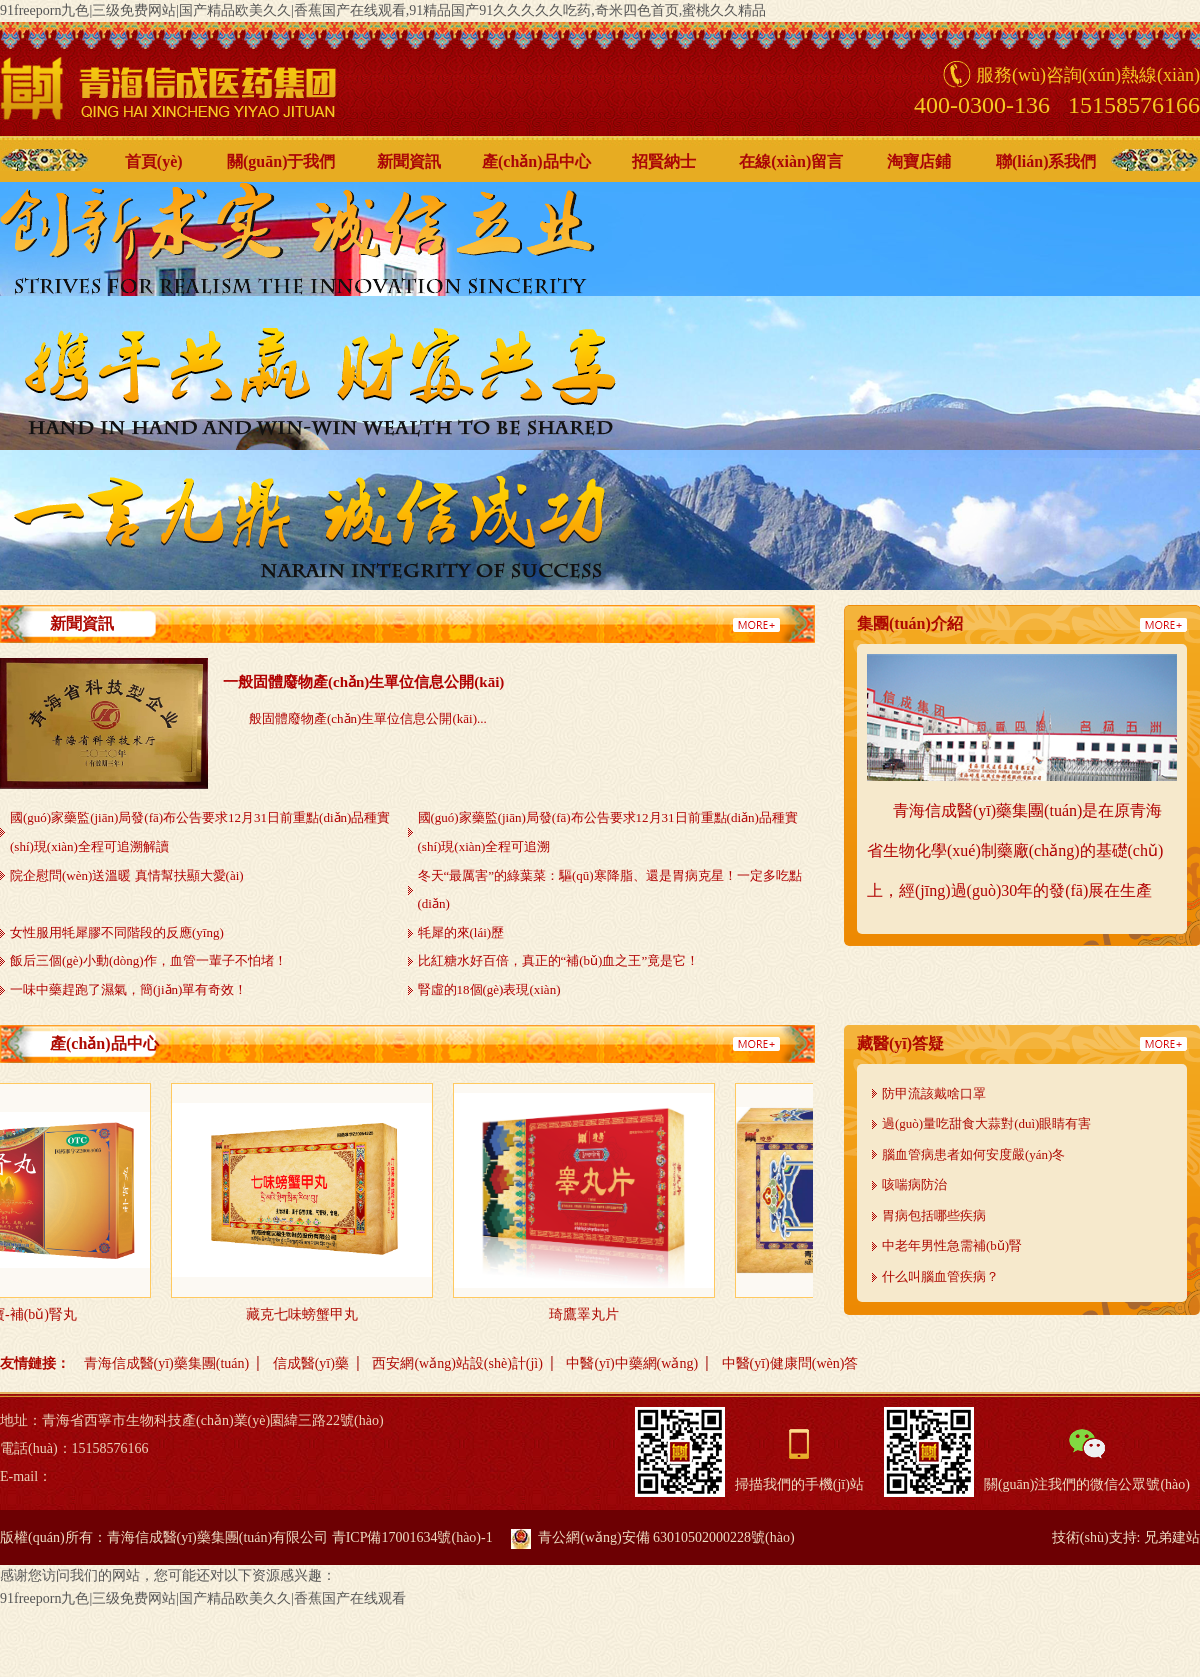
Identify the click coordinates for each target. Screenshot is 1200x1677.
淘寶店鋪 (919, 161)
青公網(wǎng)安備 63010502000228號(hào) (652, 1537)
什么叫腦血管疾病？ (940, 1276)
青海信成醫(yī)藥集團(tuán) (167, 1363)
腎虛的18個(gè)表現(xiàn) (489, 989)
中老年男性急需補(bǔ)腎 (952, 1245)
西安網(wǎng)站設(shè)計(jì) (457, 1363)
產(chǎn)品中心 (536, 161)
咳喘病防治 (914, 1184)
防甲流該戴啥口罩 (934, 1093)
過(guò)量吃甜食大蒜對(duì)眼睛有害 (986, 1123)
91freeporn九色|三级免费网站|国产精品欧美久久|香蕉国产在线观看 (203, 1598)
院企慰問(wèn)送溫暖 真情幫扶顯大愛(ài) (127, 875)
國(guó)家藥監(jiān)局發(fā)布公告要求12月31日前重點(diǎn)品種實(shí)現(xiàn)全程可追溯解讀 (200, 832)
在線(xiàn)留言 (791, 161)
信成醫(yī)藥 (311, 1363)
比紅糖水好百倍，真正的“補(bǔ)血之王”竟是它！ (559, 960)
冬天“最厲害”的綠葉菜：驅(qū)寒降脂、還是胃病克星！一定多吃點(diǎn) (610, 890)
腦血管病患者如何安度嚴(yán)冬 (973, 1154)
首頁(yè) (154, 161)
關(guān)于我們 (281, 161)
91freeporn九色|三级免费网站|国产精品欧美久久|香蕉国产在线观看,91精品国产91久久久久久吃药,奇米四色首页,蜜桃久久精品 (383, 10)
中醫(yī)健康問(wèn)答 (790, 1363)
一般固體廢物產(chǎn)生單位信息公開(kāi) (363, 682)
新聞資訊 (409, 161)
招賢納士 (664, 161)
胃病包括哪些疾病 (934, 1215)
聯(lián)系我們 (1046, 161)
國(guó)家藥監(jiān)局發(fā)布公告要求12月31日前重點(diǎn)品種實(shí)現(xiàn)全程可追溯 (608, 832)
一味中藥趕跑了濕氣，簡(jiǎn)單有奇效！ (128, 989)
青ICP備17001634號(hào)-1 (412, 1537)
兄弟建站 (1172, 1537)
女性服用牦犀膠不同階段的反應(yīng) (117, 932)
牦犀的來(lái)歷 (461, 932)
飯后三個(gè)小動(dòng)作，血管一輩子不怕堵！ (148, 960)
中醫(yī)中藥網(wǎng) (632, 1363)
